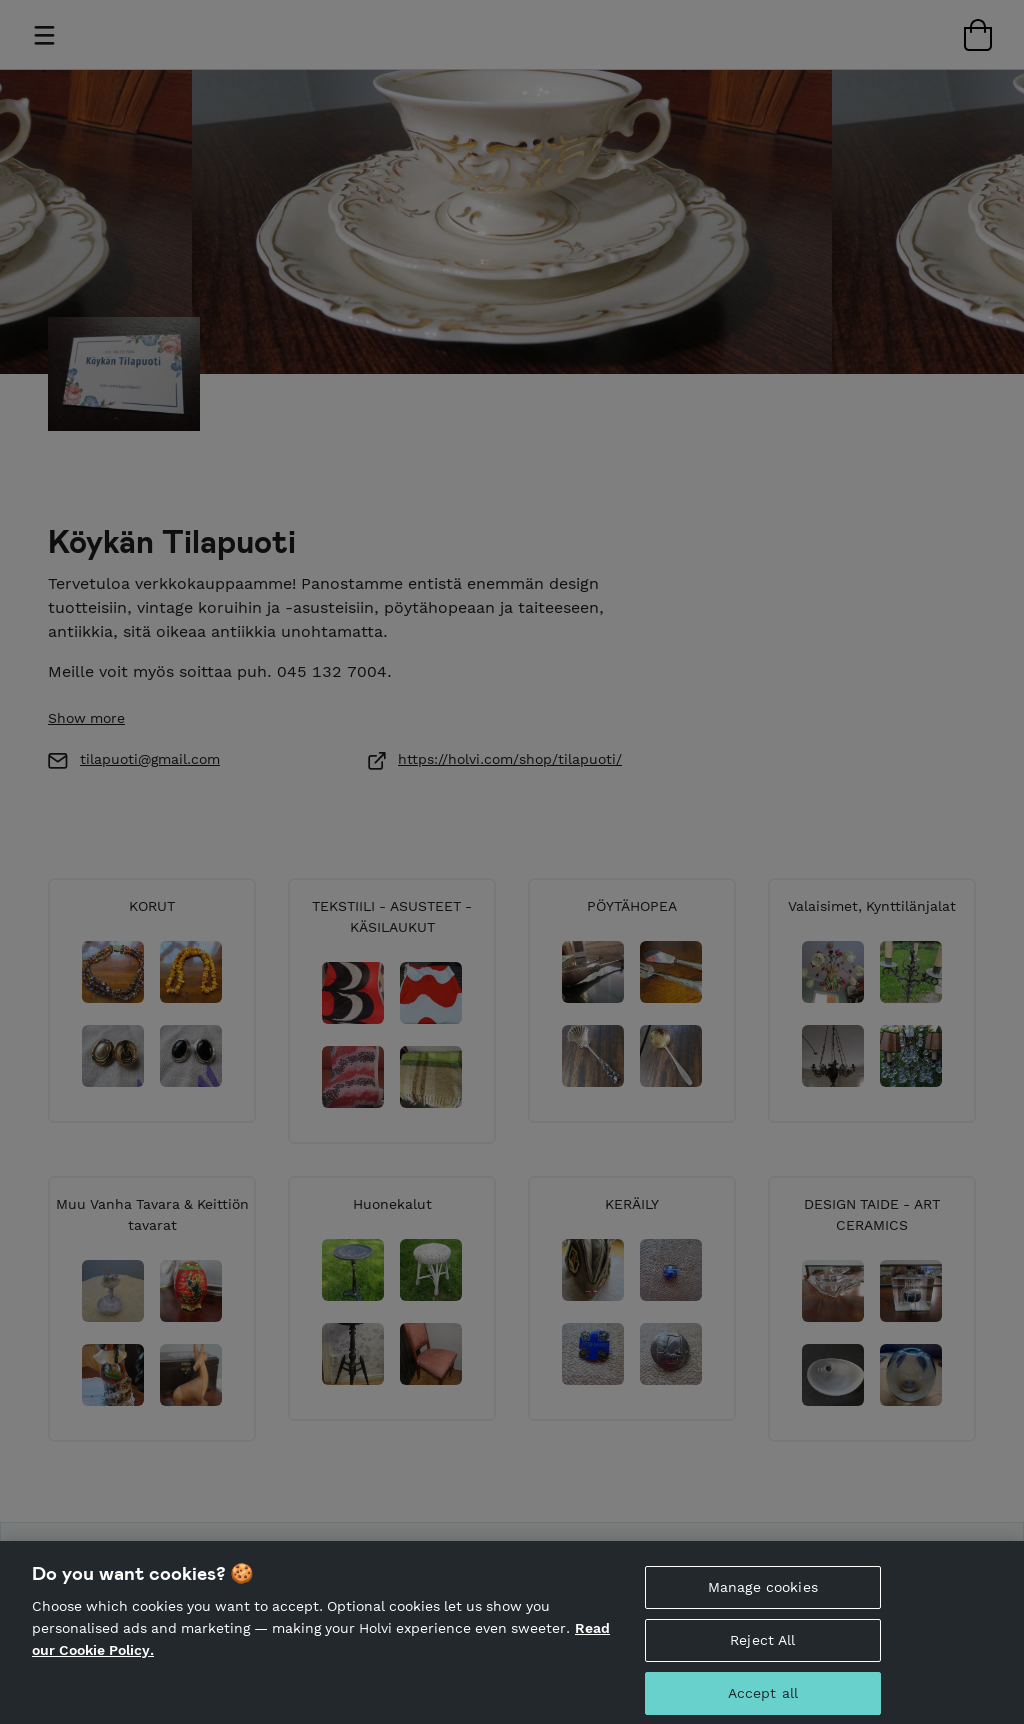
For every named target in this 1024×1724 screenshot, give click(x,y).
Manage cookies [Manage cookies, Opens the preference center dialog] (763, 1598)
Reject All (762, 1651)
